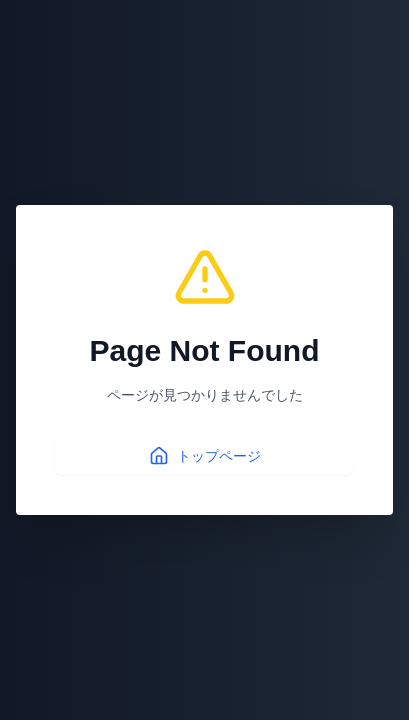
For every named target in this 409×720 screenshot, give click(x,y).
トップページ (205, 456)
